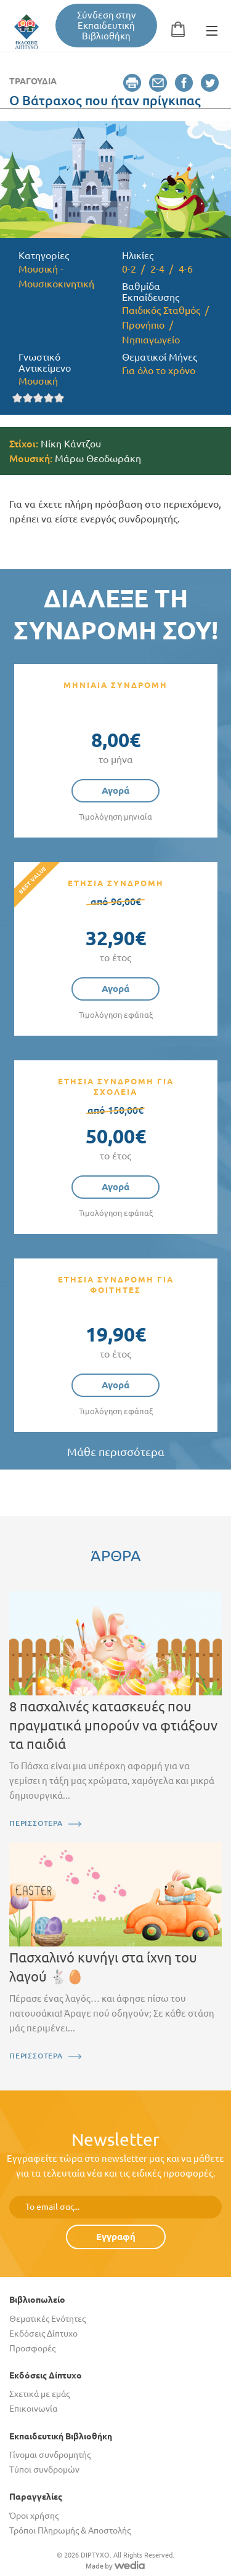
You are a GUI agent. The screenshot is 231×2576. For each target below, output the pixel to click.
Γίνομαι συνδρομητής (50, 2455)
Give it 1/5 (17, 397)
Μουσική (38, 380)
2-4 (157, 268)
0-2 (129, 268)
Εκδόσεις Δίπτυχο (43, 2333)
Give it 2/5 (28, 397)
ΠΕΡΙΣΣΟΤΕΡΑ (36, 1823)
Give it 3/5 (38, 397)
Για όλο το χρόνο (158, 370)
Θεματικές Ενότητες (47, 2319)
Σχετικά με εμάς (39, 2394)
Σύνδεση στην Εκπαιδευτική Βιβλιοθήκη (106, 25)
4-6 (186, 268)
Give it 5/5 (59, 397)
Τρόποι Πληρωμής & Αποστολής (70, 2530)
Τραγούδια (33, 81)
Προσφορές (32, 2348)
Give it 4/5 (49, 397)
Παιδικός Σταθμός (161, 310)
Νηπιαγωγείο (151, 339)
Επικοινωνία (33, 2409)
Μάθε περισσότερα (115, 1452)
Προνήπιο (143, 324)
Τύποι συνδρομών (44, 2469)
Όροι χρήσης (34, 2516)
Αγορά (115, 790)
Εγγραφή (116, 2236)
